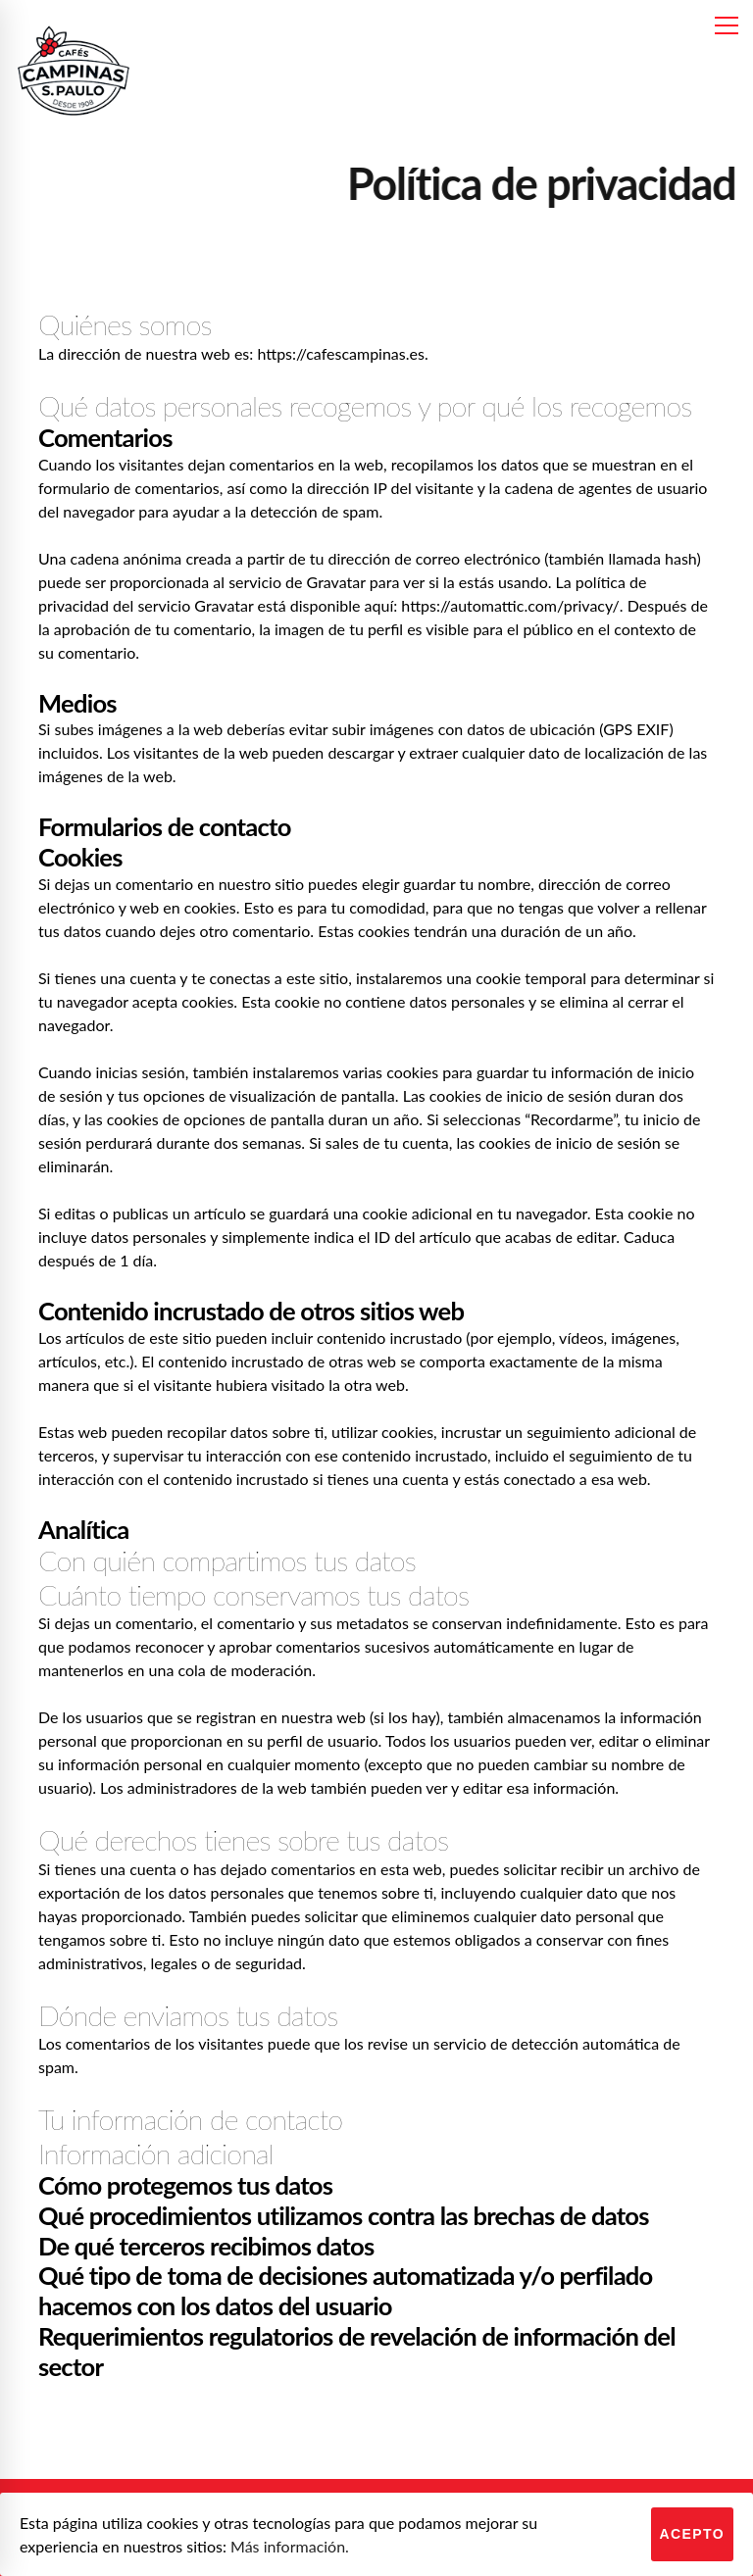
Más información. (289, 2546)
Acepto (693, 2534)
